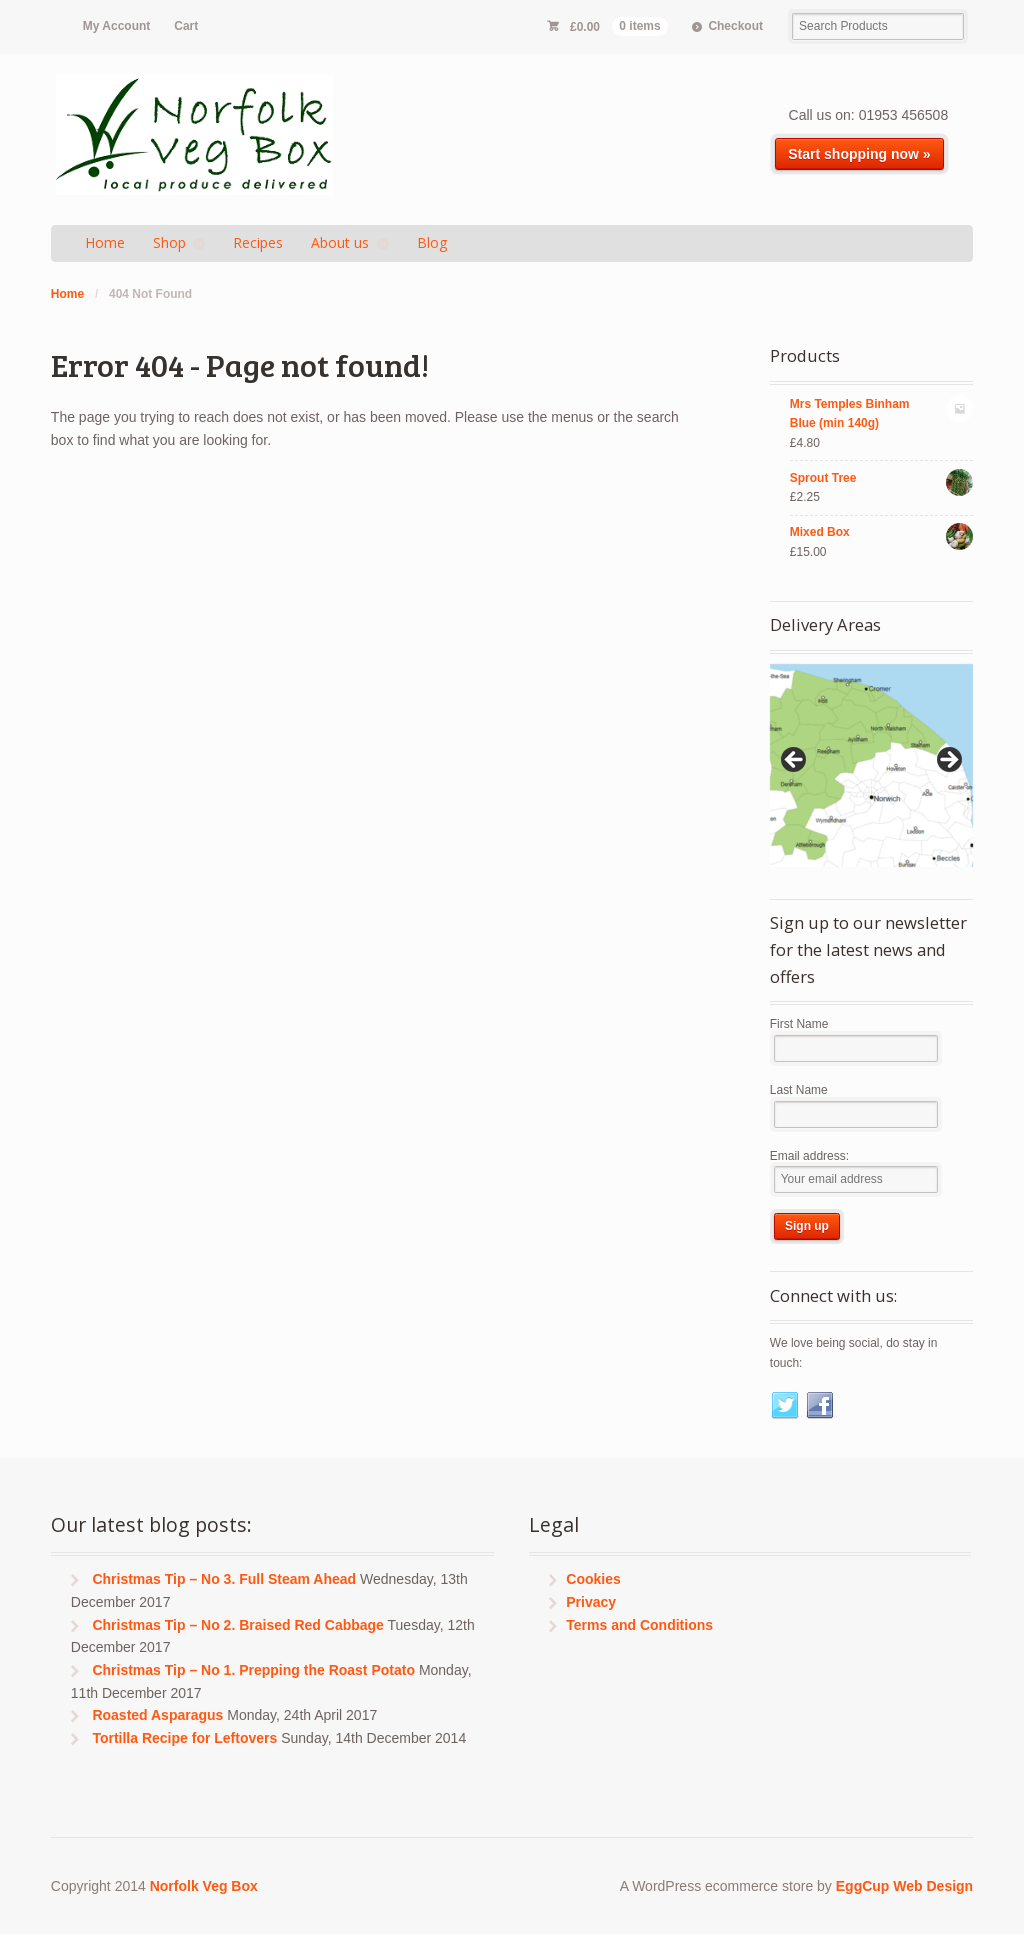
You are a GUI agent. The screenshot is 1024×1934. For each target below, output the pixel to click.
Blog (432, 242)
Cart (186, 26)
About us (340, 242)
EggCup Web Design (904, 1886)
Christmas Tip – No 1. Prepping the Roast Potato (253, 1670)
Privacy (591, 1602)
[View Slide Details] (871, 765)
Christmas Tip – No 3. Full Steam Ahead (224, 1579)
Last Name (799, 1090)
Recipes (258, 242)
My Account (116, 26)
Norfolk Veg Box (204, 1886)
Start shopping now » (859, 154)
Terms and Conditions (639, 1625)
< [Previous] (795, 761)
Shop (169, 242)
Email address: (809, 1156)
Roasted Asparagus (157, 1715)
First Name (799, 1024)
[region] (871, 765)
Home (105, 242)
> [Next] (948, 761)
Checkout (735, 26)
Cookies (593, 1579)
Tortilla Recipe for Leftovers (184, 1738)
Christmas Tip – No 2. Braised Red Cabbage (238, 1625)
